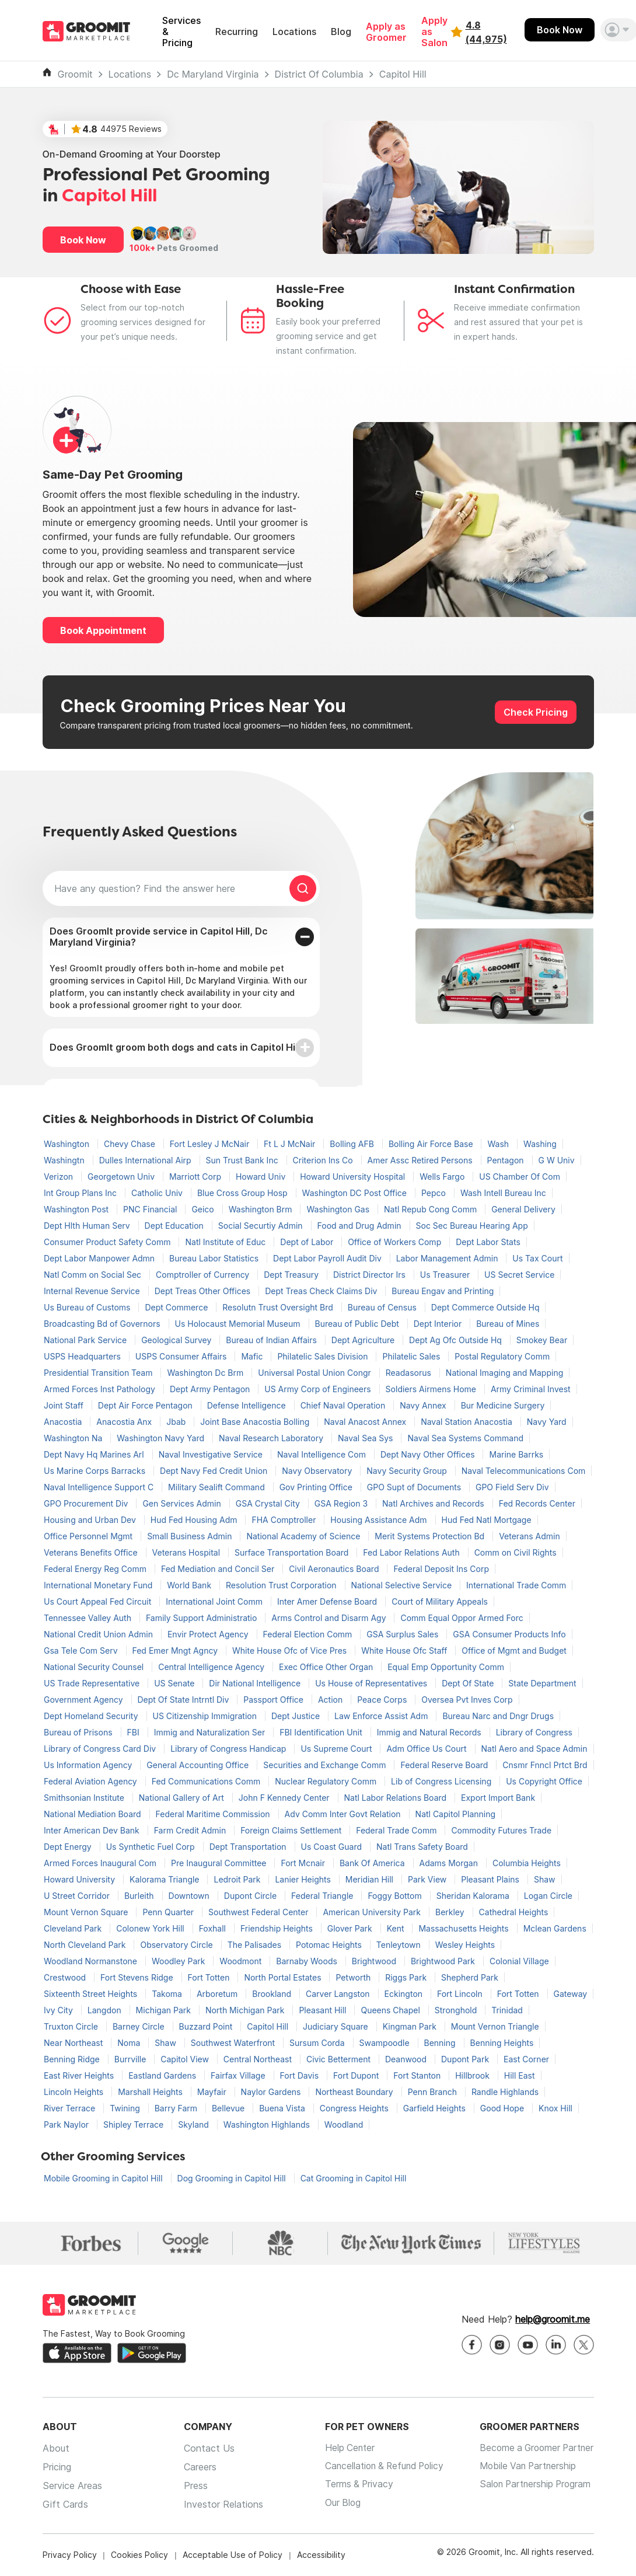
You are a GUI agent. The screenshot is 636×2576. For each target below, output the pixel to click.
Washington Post (77, 1209)
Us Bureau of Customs (88, 1307)
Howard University (80, 1879)
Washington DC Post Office (355, 1193)
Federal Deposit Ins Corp (441, 1569)
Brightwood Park (444, 1961)
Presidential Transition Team (99, 1373)
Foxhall (213, 1928)
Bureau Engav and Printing (443, 1291)
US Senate (175, 1683)
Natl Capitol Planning (455, 1814)
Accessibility (321, 2555)
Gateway (571, 1994)
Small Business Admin (190, 1536)
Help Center (342, 2449)
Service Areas (72, 2486)
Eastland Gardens (163, 2075)
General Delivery (523, 1209)
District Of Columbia (319, 74)
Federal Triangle (323, 1896)
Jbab (177, 1422)
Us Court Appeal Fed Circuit (98, 1601)
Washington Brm (262, 1209)
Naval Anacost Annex (366, 1422)
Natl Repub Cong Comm (431, 1209)
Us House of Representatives (372, 1683)
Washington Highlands (267, 2124)
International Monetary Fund (99, 1585)
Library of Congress (534, 1732)
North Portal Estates (283, 1977)
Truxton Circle (72, 2026)
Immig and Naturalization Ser (211, 1732)
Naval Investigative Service (212, 1454)
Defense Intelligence (247, 1405)
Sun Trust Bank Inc (243, 1160)
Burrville (131, 2059)
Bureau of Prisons (79, 1732)
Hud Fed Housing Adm (195, 1520)
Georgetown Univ (122, 1176)
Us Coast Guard (332, 1847)
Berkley (451, 1912)
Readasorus (410, 1373)
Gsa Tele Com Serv (82, 1650)
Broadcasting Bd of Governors (103, 1324)
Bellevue (229, 2108)
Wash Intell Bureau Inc (503, 1193)
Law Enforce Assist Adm (382, 1716)
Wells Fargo (443, 1176)
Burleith (140, 1896)
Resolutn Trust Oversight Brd (279, 1307)
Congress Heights (355, 2108)
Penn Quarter (169, 1912)
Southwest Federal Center (259, 1912)
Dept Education (175, 1226)
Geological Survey (177, 1340)
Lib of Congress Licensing (442, 1781)
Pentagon (506, 1160)
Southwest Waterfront (234, 2043)
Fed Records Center (537, 1503)
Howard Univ (262, 1176)
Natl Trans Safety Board (422, 1847)
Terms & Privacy (352, 2486)
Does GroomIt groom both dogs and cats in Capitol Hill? (177, 1047)
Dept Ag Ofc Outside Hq (456, 1340)
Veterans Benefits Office (92, 1552)
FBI (134, 1732)
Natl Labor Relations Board (396, 1798)
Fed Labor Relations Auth (412, 1552)
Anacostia (64, 1422)
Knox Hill (555, 2108)
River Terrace (70, 2108)
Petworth (354, 1977)
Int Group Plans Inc (81, 1193)
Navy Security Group (407, 1471)
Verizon (59, 1176)
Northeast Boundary (355, 2092)
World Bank (190, 1585)
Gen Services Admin (182, 1503)
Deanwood (407, 2059)
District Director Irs (370, 1275)
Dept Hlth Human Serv (88, 1226)
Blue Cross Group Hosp (243, 1193)
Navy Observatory (318, 1471)
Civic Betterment (339, 2059)
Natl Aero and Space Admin (534, 1749)
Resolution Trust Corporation (282, 1585)
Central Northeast (258, 2059)
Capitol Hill (403, 74)
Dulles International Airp (146, 1160)
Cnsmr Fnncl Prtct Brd (544, 1765)
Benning (441, 2043)
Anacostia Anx (125, 1422)
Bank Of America (373, 1863)
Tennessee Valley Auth (89, 1618)
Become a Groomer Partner (534, 2449)
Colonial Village (519, 1961)
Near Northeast (74, 2043)
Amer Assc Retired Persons (421, 1160)
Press (192, 2486)
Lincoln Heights (75, 2092)
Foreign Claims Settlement (292, 1830)
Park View (428, 1879)
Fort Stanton (418, 2075)
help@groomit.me (552, 2320)
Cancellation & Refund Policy (379, 2467)
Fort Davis (300, 2075)
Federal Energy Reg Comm (96, 1569)
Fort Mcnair (304, 1863)
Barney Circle (140, 2026)
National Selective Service (403, 1585)
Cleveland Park (74, 1928)
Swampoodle (385, 2043)
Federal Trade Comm (397, 1830)
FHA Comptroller (284, 1520)
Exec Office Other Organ (327, 1667)
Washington (68, 1144)
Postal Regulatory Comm (502, 1356)
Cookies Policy (139, 2555)
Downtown (190, 1896)
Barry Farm (177, 2108)
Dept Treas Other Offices (204, 1291)
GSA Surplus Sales (403, 1634)
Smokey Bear (541, 1340)
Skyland (194, 2124)
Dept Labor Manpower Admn (100, 1258)
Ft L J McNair (290, 1144)
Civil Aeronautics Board (335, 1569)
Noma (129, 2043)
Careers (196, 2467)
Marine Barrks (516, 1454)
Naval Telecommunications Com (524, 1471)
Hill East (519, 2075)
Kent (397, 1928)
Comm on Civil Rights (515, 1552)
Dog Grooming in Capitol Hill (232, 2178)
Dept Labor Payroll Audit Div (328, 1258)
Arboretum (218, 1994)
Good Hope (503, 2108)
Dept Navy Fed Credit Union (215, 1471)
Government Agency (84, 1699)
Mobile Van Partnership (524, 2467)
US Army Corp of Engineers (318, 1389)
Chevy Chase (131, 1144)
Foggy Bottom (396, 1896)
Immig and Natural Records (430, 1732)
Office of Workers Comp (395, 1242)
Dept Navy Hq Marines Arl (95, 1454)
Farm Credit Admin (191, 1830)
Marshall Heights (151, 2092)
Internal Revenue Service (93, 1291)
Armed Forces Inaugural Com (101, 1863)
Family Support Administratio (202, 1618)
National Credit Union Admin (99, 1634)
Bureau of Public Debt (358, 1324)
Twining (126, 2108)
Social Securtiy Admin (261, 1226)
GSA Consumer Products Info (509, 1634)
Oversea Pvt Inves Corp (466, 1699)
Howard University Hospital (353, 1176)
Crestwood (66, 1977)
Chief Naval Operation (344, 1405)
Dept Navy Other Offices (428, 1454)
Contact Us (205, 2449)
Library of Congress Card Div (101, 1749)
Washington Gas (339, 1209)
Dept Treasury (292, 1275)
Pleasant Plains (491, 1879)
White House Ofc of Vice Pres (290, 1650)
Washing (540, 1144)
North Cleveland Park (86, 1945)
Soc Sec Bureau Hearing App (472, 1226)
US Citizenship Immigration (206, 1716)
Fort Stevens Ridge (137, 1977)
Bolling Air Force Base (432, 1144)
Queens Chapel (391, 2010)
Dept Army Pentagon (211, 1389)
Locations (294, 31)
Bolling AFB (353, 1144)
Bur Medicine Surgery (503, 1405)
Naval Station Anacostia (468, 1422)
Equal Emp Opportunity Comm (445, 1667)
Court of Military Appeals (440, 1601)
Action (331, 1699)
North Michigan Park (246, 2010)
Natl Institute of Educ (226, 1242)
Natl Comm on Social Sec (94, 1275)
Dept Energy (69, 1847)
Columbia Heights (526, 1863)
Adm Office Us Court (427, 1749)
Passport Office (274, 1699)
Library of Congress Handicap (229, 1749)
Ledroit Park (238, 1879)
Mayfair (213, 2092)
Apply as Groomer (386, 32)
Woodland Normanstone (91, 1961)
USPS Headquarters (83, 1356)
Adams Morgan (450, 1863)
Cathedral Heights (513, 1912)
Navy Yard (547, 1422)
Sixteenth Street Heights (91, 1994)
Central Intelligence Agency (212, 1667)
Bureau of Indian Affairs (272, 1340)
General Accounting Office (198, 1765)
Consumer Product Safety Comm (108, 1242)
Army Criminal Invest (531, 1389)
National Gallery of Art (182, 1798)
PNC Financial (151, 1209)
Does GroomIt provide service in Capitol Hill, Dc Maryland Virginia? (159, 936)
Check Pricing (536, 712)
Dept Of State (469, 1683)
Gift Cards (65, 2505)
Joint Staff (65, 1405)
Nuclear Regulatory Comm (327, 1781)
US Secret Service (519, 1275)
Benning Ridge (73, 2059)
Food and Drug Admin (360, 1226)
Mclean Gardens (554, 1928)
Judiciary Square (337, 2026)
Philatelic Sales (412, 1356)
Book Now (559, 30)
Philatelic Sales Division (323, 1356)
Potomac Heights (330, 1945)
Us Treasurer (446, 1275)
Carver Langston (339, 1994)
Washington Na (74, 1438)
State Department (542, 1683)
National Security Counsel (95, 1667)
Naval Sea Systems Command (465, 1438)
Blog (341, 31)
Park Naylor (67, 2124)
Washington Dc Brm (206, 1373)
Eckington (405, 1994)
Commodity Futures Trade (501, 1830)
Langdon (106, 2010)
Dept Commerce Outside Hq (485, 1307)
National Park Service (86, 1340)
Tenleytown (399, 1945)
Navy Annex (424, 1405)
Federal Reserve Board (445, 1765)
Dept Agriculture (364, 1340)
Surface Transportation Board (293, 1552)
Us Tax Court (537, 1258)
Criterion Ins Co (324, 1160)
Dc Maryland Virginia (212, 74)
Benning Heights (502, 2043)
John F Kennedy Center (285, 1798)
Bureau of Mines (507, 1324)
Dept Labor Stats (488, 1242)
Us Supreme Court (337, 1749)
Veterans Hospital (187, 1552)
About (56, 2449)
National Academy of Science (304, 1536)
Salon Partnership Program (532, 2486)
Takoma (168, 1994)
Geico (203, 1209)
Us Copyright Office (544, 1781)
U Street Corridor (78, 1896)
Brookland (272, 1994)
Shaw (544, 1879)
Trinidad (507, 2010)
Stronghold (457, 2010)
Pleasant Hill (323, 2010)
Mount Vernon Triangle (495, 2026)
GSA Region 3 (342, 1503)
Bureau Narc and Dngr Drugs (498, 1716)
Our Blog (335, 2505)
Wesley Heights (465, 1945)
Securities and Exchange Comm (325, 1765)
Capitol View (185, 2059)
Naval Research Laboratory (272, 1438)
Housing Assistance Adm (379, 1520)
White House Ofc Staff (405, 1650)
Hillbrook (473, 2075)
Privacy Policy (70, 2555)
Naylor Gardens (272, 2092)
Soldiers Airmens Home (432, 1389)
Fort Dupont (357, 2075)
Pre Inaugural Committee (219, 1863)
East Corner (526, 2059)
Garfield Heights (435, 2108)
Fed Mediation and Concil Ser (219, 1569)
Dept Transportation (249, 1847)
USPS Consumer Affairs (182, 1356)
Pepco (434, 1193)
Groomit (75, 74)
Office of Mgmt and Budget (514, 1650)
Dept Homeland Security (92, 1716)
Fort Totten (210, 1977)
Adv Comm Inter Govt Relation (344, 1814)
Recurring (236, 31)
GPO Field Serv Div (512, 1487)
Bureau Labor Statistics (215, 1258)
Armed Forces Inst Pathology (101, 1389)
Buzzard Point (207, 2026)
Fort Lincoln (461, 1994)
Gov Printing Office (317, 1487)
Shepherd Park (469, 1977)
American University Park (373, 1912)
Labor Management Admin (448, 1258)
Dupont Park (466, 2059)
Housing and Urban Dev (91, 1520)
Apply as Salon (434, 31)
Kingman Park (411, 2026)
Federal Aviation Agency (91, 1781)
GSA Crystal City (269, 1503)
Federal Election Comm (309, 1634)
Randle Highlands (505, 2092)
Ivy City (59, 2010)
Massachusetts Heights (464, 1928)
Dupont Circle (251, 1896)
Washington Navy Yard (162, 1438)
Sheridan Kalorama (474, 1896)
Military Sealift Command (217, 1487)
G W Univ (557, 1160)
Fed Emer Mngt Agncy (176, 1650)
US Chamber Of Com (519, 1176)
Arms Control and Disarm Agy (329, 1618)
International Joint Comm (215, 1601)
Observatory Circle (177, 1945)
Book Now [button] (83, 240)
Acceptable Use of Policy (232, 2555)
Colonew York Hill (151, 1928)
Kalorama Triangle (166, 1879)
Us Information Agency (89, 1765)
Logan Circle (548, 1896)
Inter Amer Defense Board (328, 1601)
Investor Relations (219, 2505)
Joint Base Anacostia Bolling (256, 1422)
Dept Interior (439, 1324)
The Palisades (256, 1945)
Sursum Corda (318, 2043)
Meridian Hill (370, 1879)
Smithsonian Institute (85, 1798)
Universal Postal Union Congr (315, 1373)
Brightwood (375, 1961)
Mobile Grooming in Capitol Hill (104, 2178)
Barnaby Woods (308, 1961)
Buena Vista (283, 2108)
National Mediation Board (94, 1814)
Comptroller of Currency (203, 1275)
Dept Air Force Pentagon (146, 1405)
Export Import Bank (498, 1798)
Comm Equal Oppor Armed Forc (461, 1618)
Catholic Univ (158, 1193)
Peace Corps (383, 1699)
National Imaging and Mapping (504, 1373)
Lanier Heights (304, 1879)
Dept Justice (296, 1716)
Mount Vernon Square (87, 1912)
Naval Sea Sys (366, 1438)
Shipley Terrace (134, 2124)
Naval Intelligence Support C (100, 1487)
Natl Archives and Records (434, 1503)
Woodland (344, 2124)
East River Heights (80, 2075)
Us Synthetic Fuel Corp (151, 1847)
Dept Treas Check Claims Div (322, 1291)
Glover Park (351, 1928)
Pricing (57, 2467)
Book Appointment (103, 630)
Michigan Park (164, 2010)
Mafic (253, 1356)
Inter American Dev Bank (93, 1830)
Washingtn (65, 1160)
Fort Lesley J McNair (210, 1144)
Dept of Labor (308, 1242)
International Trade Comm (516, 1585)
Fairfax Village (239, 2075)
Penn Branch (433, 2092)
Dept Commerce (177, 1307)
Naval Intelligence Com (322, 1454)
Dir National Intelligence (256, 1683)
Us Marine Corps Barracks (96, 1471)
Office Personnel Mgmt (89, 1536)
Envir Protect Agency (209, 1634)
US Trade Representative (93, 1683)
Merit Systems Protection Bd (431, 1536)
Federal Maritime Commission (214, 1814)
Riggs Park (407, 1977)
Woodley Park (179, 1961)
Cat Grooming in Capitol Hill (353, 2178)
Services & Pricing (181, 31)
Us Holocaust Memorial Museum (239, 1324)
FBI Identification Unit (322, 1732)
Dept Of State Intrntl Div (185, 1699)
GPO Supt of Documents (415, 1487)
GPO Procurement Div (87, 1503)
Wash (499, 1144)
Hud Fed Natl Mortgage (487, 1520)
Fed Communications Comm (207, 1781)
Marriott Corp (196, 1176)
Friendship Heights (277, 1928)
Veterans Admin (529, 1536)
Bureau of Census (383, 1307)
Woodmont (241, 1961)
